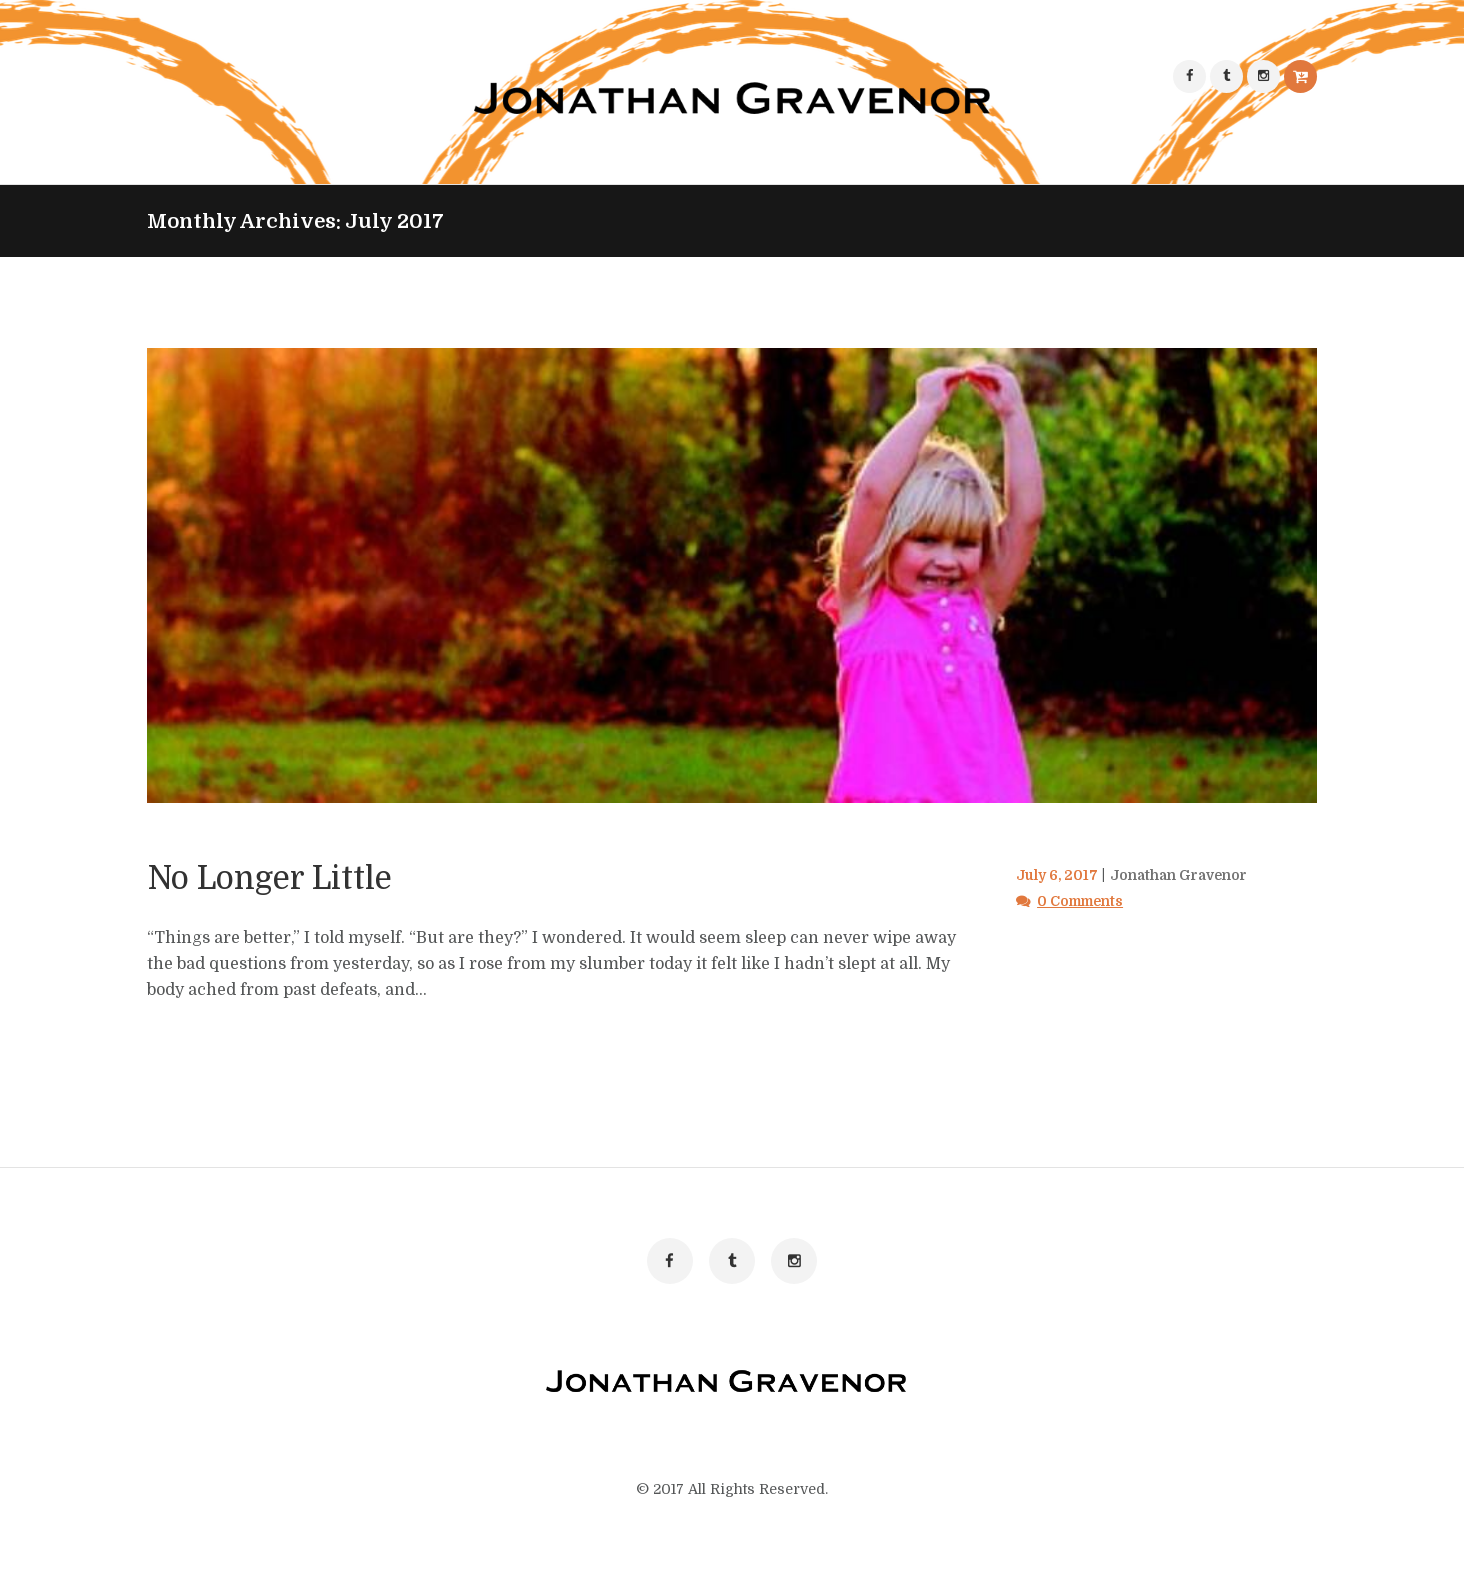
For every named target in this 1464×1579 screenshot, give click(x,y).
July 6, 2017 (1059, 876)
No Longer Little (302, 877)
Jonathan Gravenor (1188, 876)
